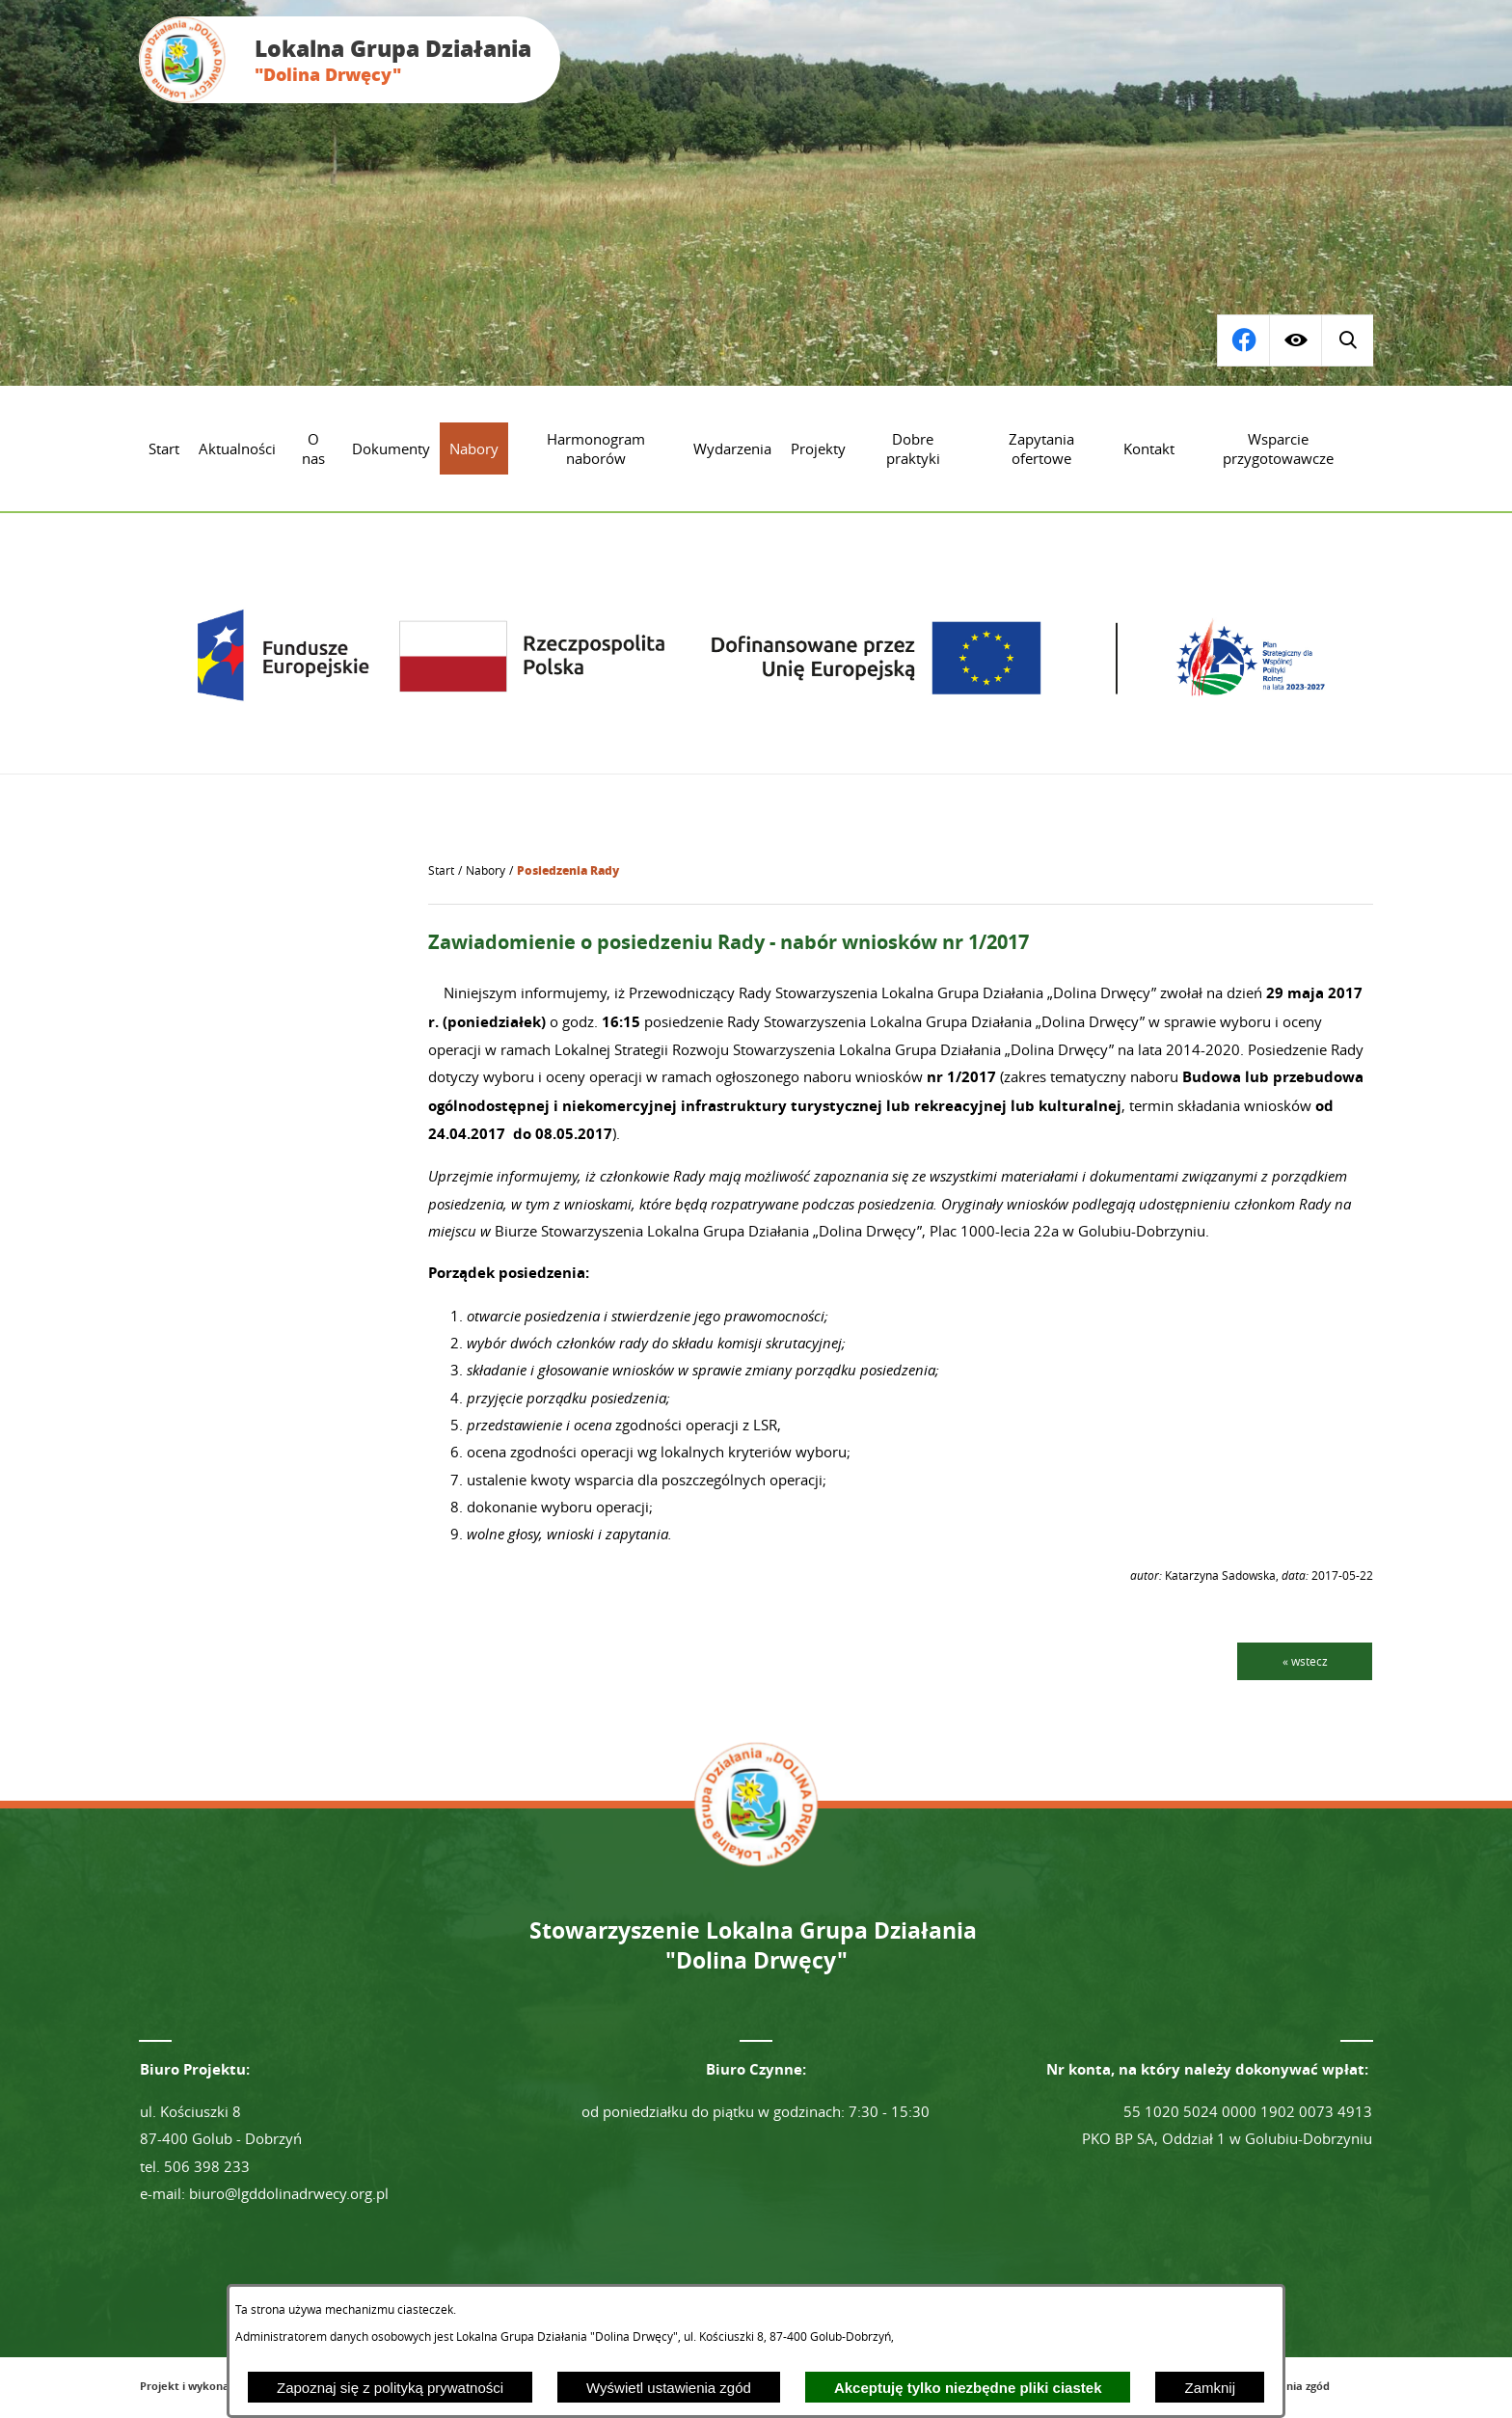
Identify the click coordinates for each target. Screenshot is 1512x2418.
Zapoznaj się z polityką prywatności (390, 2387)
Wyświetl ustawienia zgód (668, 2387)
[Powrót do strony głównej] (441, 871)
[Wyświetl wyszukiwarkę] (1243, 340)
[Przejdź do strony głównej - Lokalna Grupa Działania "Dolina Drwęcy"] (349, 59)
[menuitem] (164, 448)
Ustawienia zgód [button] (1287, 2385)
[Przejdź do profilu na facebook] (1347, 340)
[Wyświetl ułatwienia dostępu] (1295, 340)
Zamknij (1209, 2387)
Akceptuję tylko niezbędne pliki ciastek (968, 2387)
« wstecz (1305, 1661)
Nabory (485, 870)
